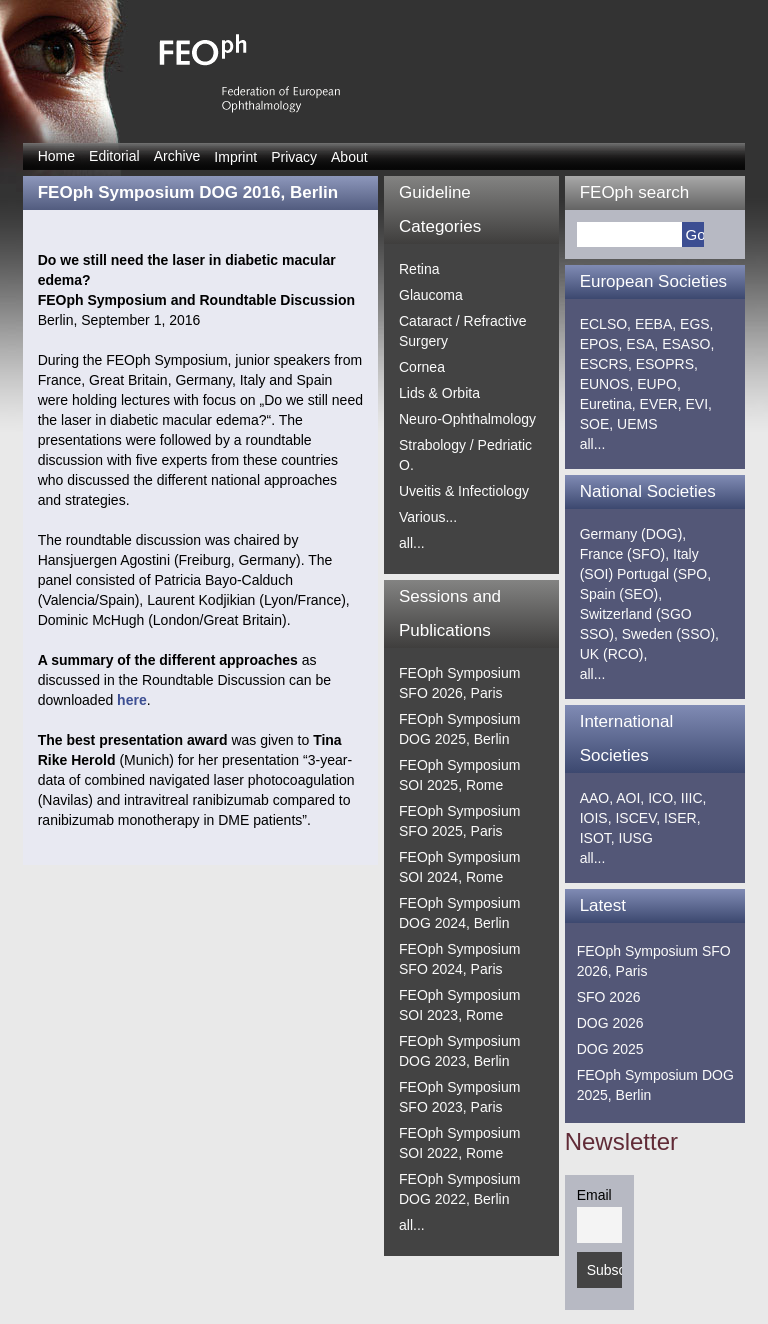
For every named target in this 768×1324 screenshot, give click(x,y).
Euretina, (608, 404)
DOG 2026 (610, 1023)
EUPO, (659, 384)
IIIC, (694, 798)
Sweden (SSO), (670, 634)
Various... (428, 517)
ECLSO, (605, 324)
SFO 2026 (609, 997)
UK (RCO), (614, 654)
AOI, (630, 798)
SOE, (596, 424)
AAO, (596, 798)
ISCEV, (637, 818)
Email (594, 1195)
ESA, (642, 344)
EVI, (699, 404)
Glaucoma (431, 295)
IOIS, (596, 818)
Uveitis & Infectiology (464, 491)
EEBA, (655, 324)
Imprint (235, 157)
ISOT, (597, 838)
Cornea (422, 367)
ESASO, (688, 344)
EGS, (696, 324)
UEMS (637, 424)
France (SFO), (624, 554)
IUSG (636, 838)
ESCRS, (606, 364)
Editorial (114, 156)
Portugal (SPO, (664, 574)
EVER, (661, 404)
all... (412, 543)
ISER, (682, 818)
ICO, (662, 798)
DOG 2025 (610, 1049)
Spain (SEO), (621, 594)
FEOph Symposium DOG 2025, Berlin (655, 1085)
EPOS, (601, 344)
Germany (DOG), (633, 534)
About (349, 157)
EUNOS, (607, 384)
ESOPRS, (667, 364)
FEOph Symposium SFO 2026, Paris (654, 961)
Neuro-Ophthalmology (467, 419)
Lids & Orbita (439, 393)
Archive (177, 156)
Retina (419, 269)
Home (56, 156)
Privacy (294, 157)
